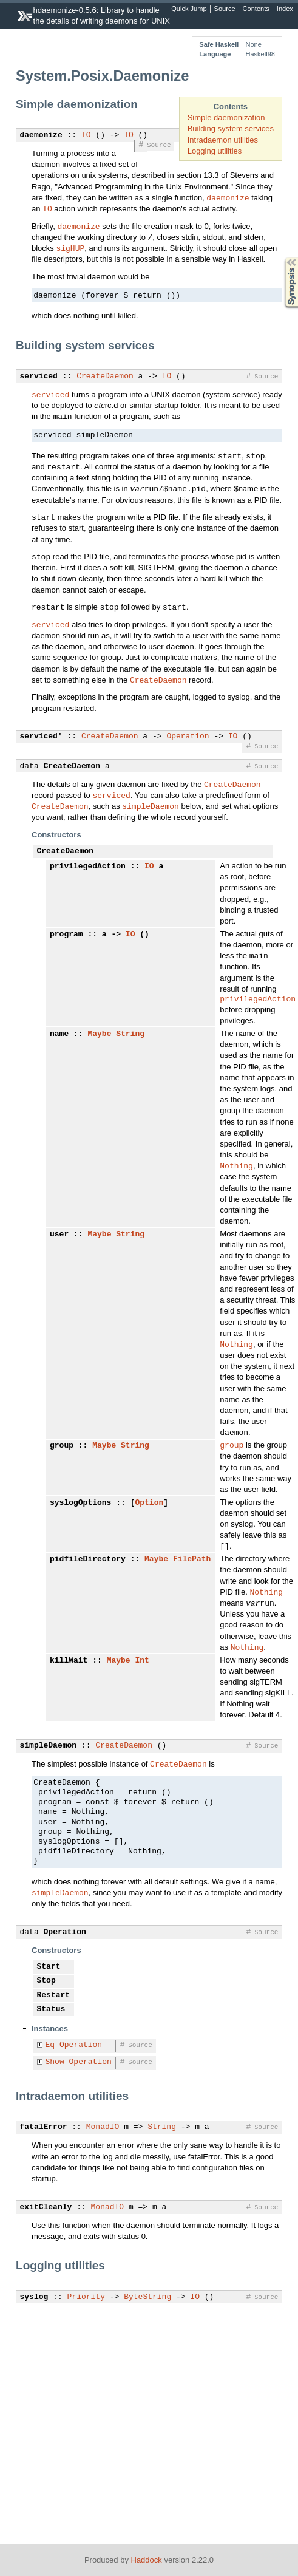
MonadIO (103, 2136)
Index (285, 9)
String (130, 1036)
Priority (86, 2307)
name (59, 1036)
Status (51, 2019)
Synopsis (281, 257)
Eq (50, 2055)
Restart (53, 2005)
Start (49, 1976)
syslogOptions (80, 1509)
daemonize (41, 135)
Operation (187, 736)
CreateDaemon (105, 376)
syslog (34, 2307)
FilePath (192, 1566)
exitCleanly (46, 2217)
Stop (46, 1990)
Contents (256, 9)
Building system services (231, 128)
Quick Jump (188, 9)
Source (224, 9)
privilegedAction (88, 866)
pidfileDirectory (88, 1566)
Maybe (99, 1036)
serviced (39, 376)
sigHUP (70, 247)
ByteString (147, 2307)
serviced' (41, 736)
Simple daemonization (226, 117)
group (61, 1450)
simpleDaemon (150, 805)
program (66, 935)
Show (55, 2072)
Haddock (146, 2559)
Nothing (236, 1169)
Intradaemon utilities (223, 140)
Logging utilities (215, 150)
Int (142, 1669)
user (59, 1238)
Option (149, 1509)
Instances (50, 2038)
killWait (68, 1669)
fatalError (43, 2136)
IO (86, 135)
